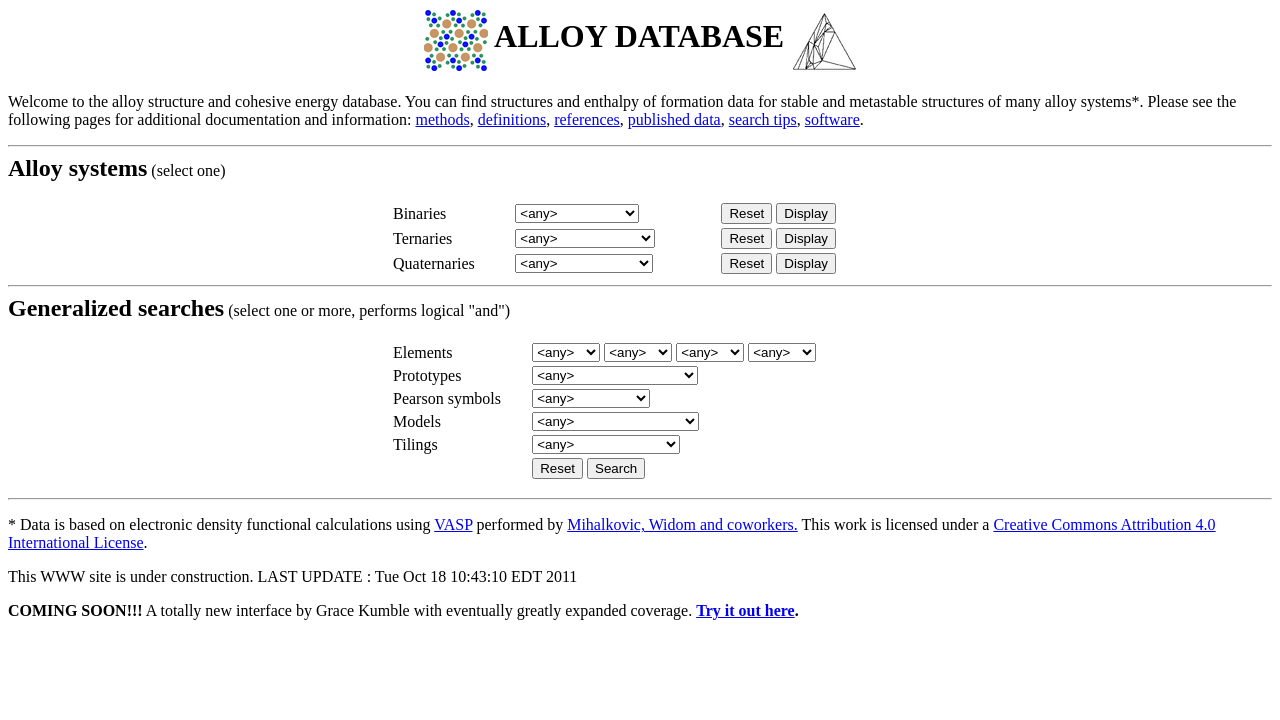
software (832, 119)
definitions (512, 119)
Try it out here (745, 610)
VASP (453, 524)
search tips (763, 119)
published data (674, 119)
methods (442, 119)
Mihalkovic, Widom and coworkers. (682, 524)
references (587, 119)
